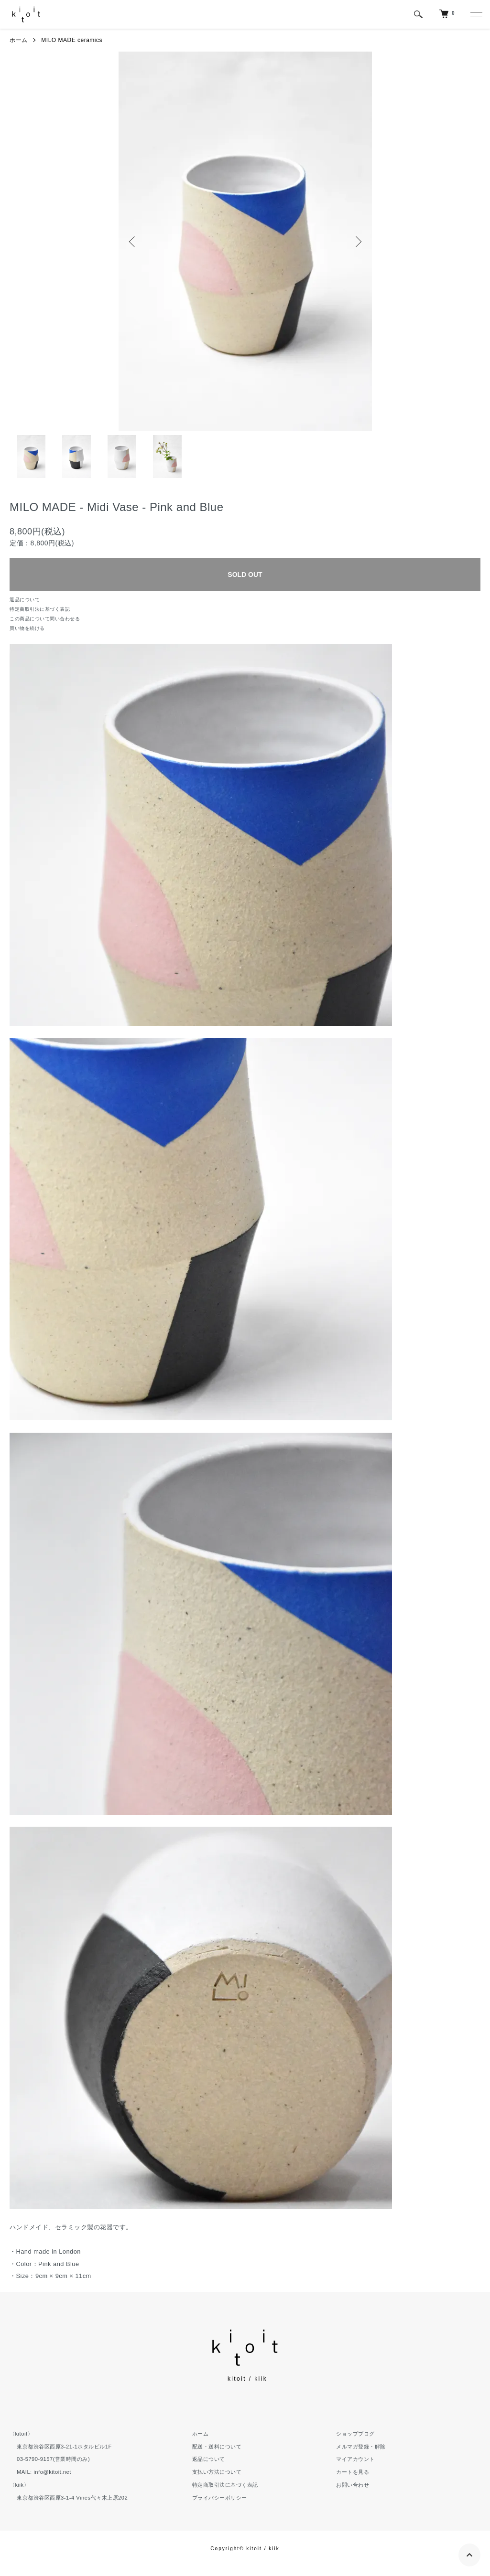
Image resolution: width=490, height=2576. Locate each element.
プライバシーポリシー (219, 2498)
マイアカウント (355, 2459)
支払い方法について (217, 2472)
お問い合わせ (352, 2485)
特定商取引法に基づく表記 (40, 609)
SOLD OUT (245, 574)
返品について (25, 599)
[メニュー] (475, 14)
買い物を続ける (27, 628)
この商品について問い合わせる (45, 618)
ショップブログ (355, 2434)
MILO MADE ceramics (71, 40)
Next (357, 241)
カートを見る (352, 2472)
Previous (133, 241)
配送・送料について (217, 2446)
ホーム (19, 40)
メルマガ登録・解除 (361, 2446)
